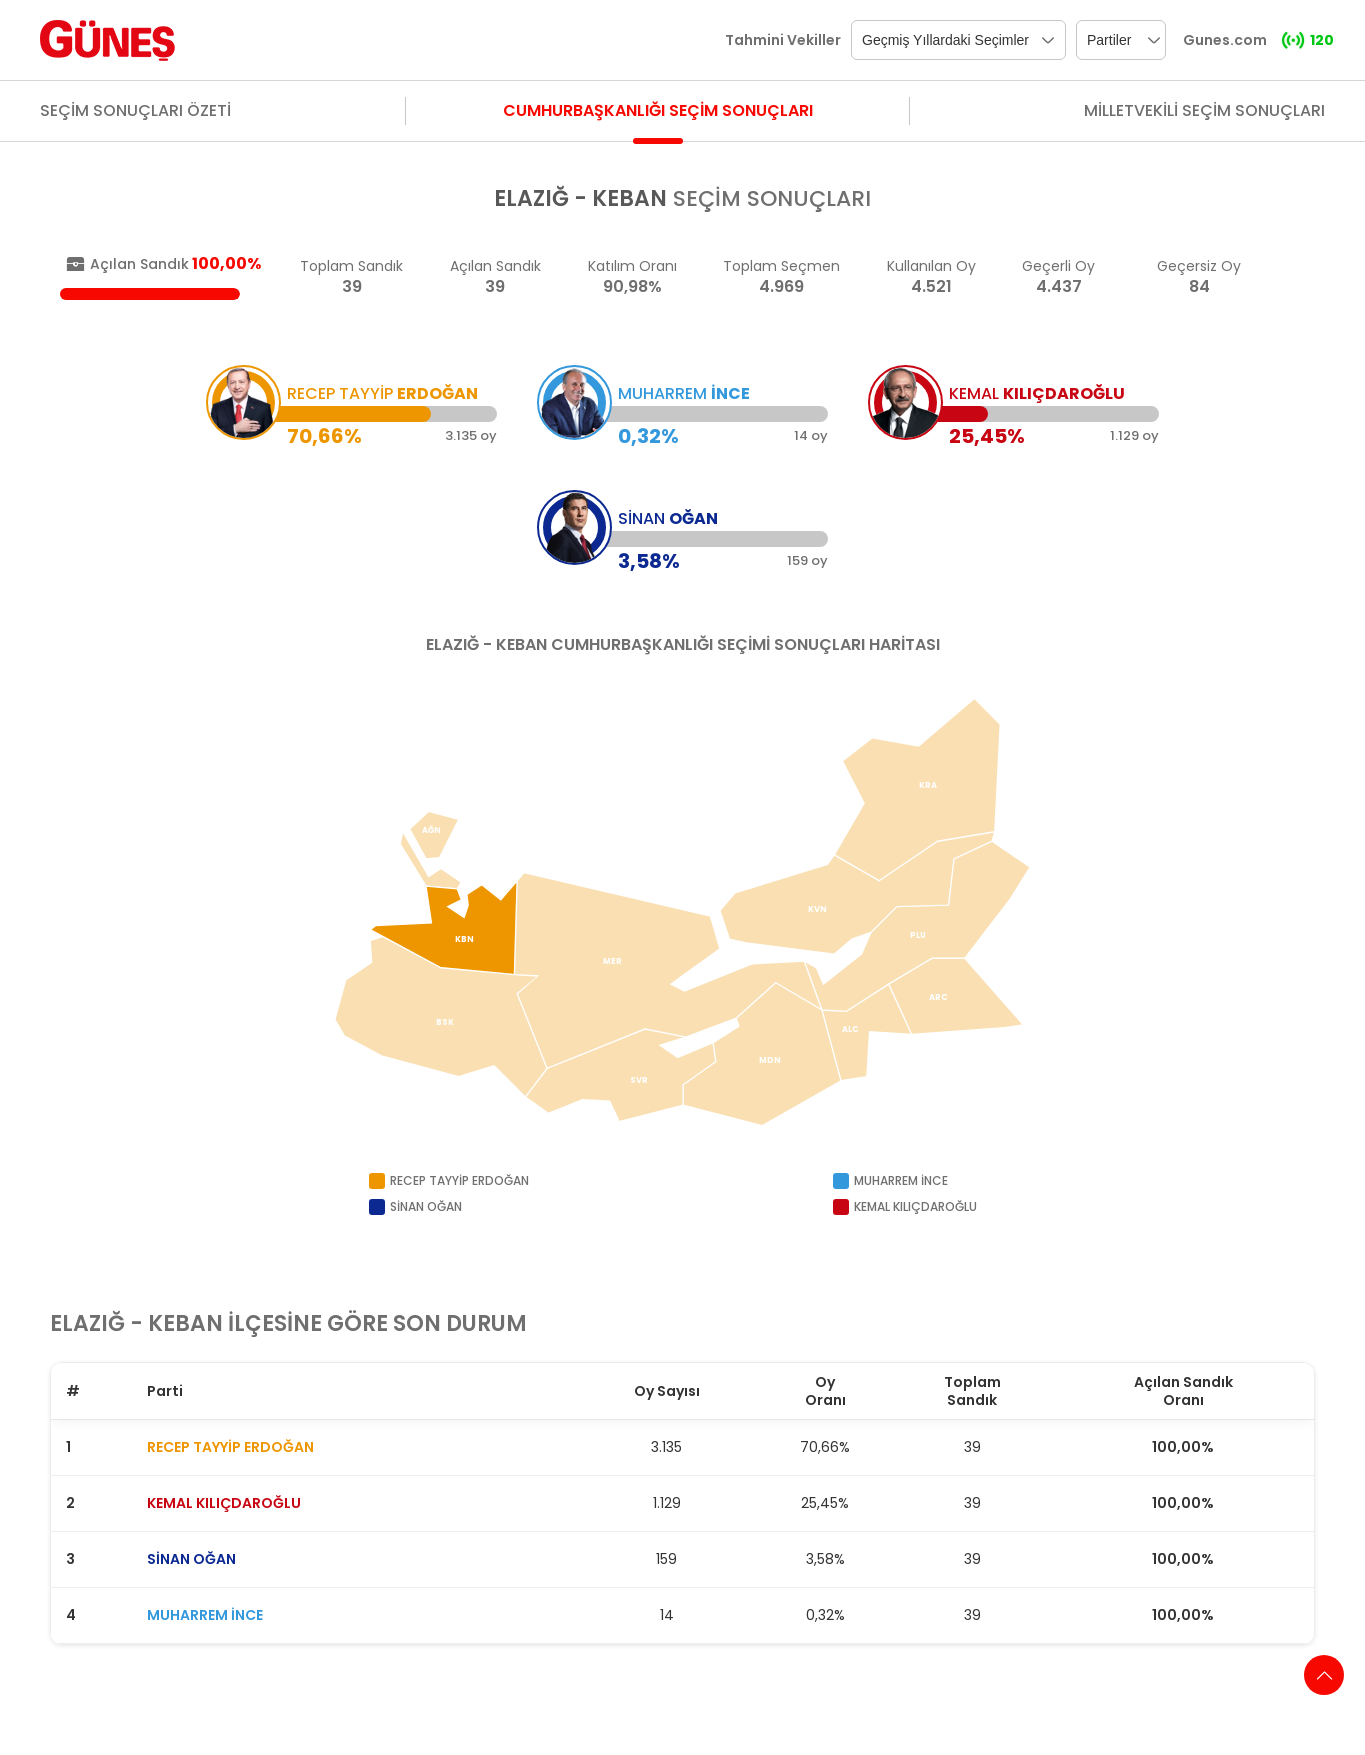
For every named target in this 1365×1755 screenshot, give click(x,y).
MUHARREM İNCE (205, 1615)
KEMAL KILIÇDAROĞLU (224, 1503)
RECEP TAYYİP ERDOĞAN (230, 1447)
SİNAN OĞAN (191, 1559)
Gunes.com (1225, 40)
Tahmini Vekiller (783, 40)
